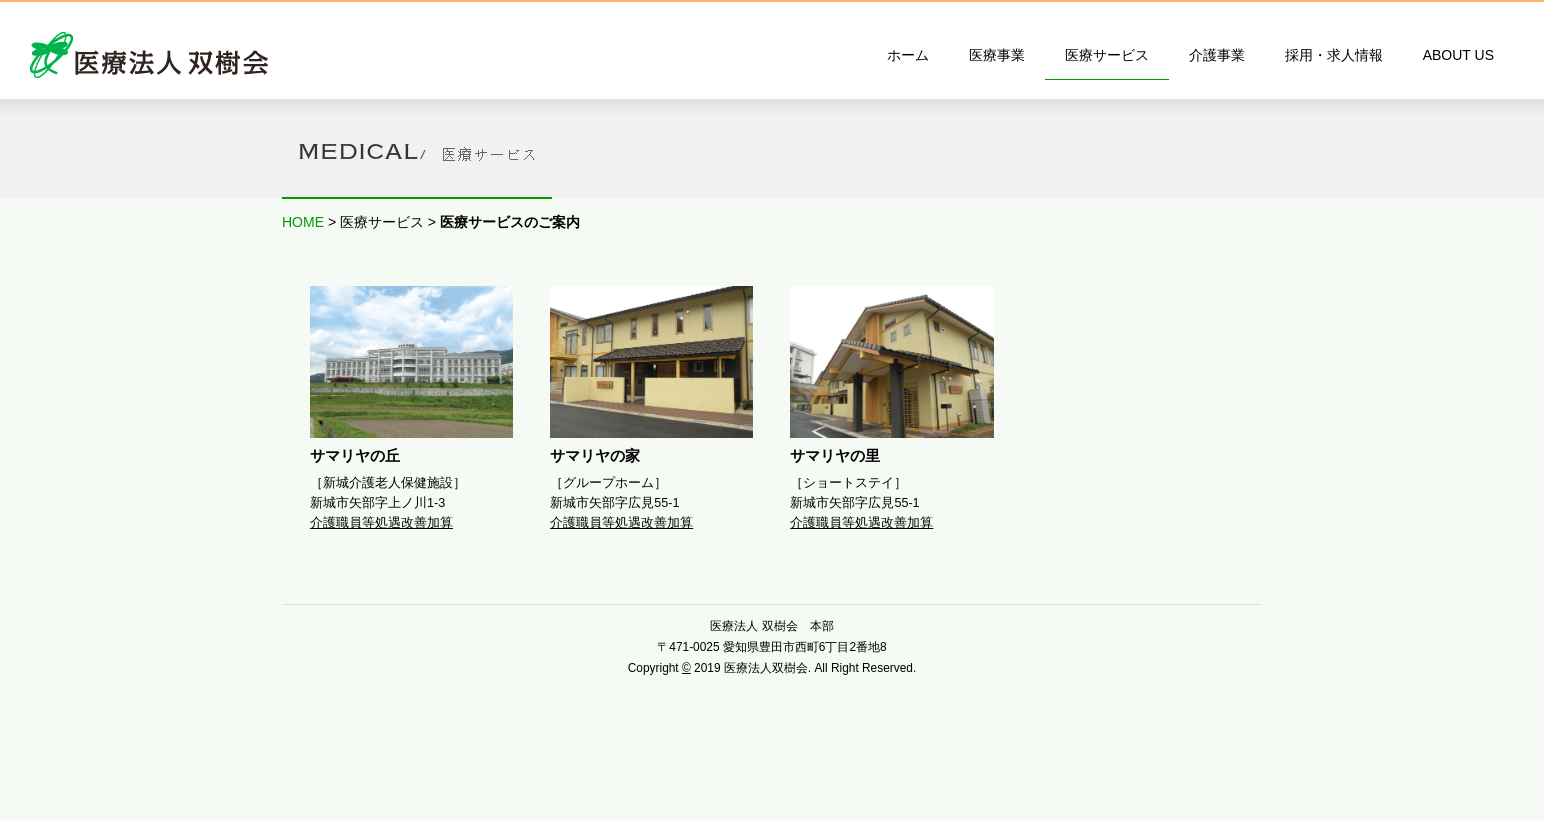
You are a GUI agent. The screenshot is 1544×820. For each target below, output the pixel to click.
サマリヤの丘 (355, 455)
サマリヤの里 (835, 455)
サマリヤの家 (595, 455)
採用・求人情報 (1334, 55)
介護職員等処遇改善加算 (381, 523)
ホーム (908, 55)
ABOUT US (1458, 55)
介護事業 (1217, 55)
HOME (303, 222)
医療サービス (1107, 55)
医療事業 (997, 55)
